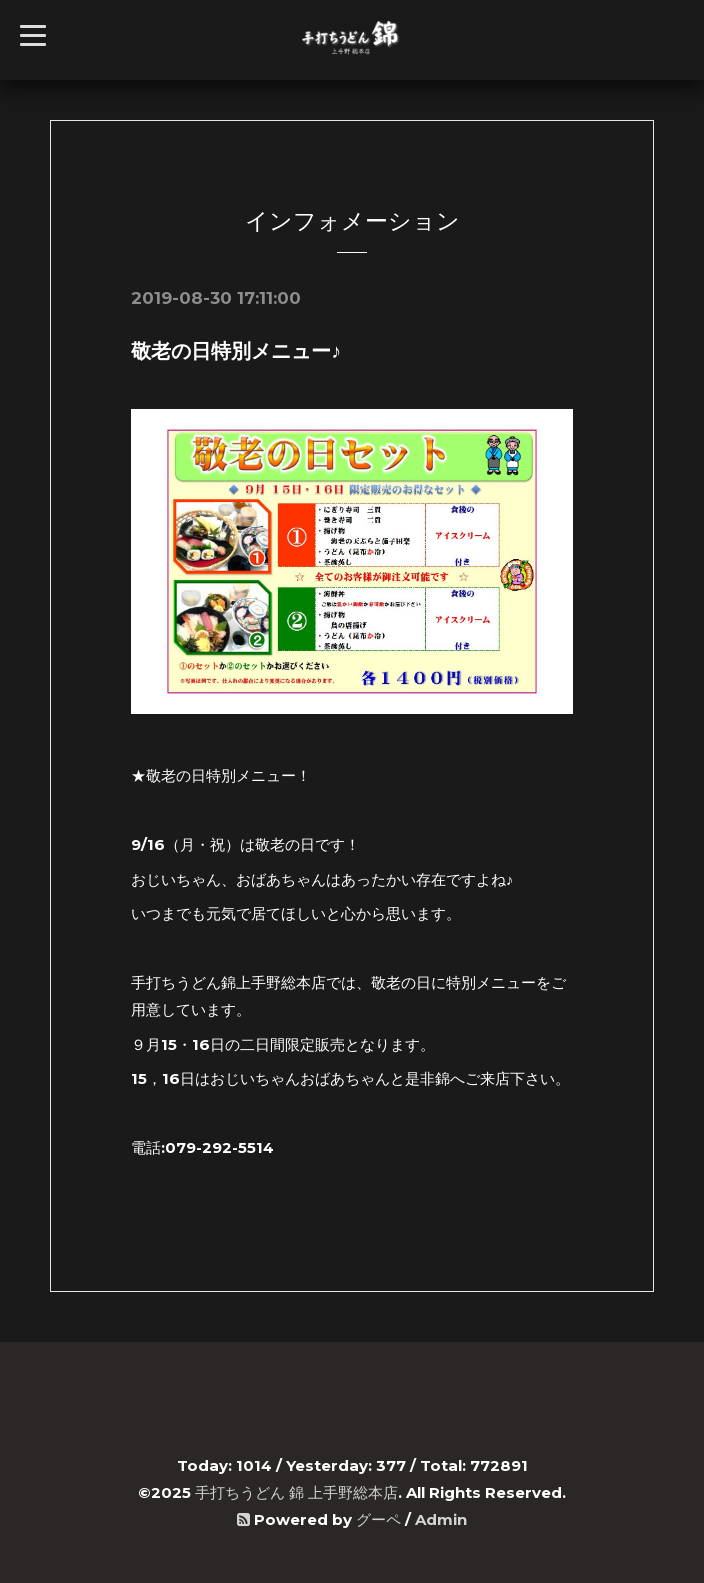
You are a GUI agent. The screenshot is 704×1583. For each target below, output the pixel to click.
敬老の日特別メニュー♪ (236, 351)
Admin (441, 1519)
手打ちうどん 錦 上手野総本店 (296, 1492)
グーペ (378, 1519)
